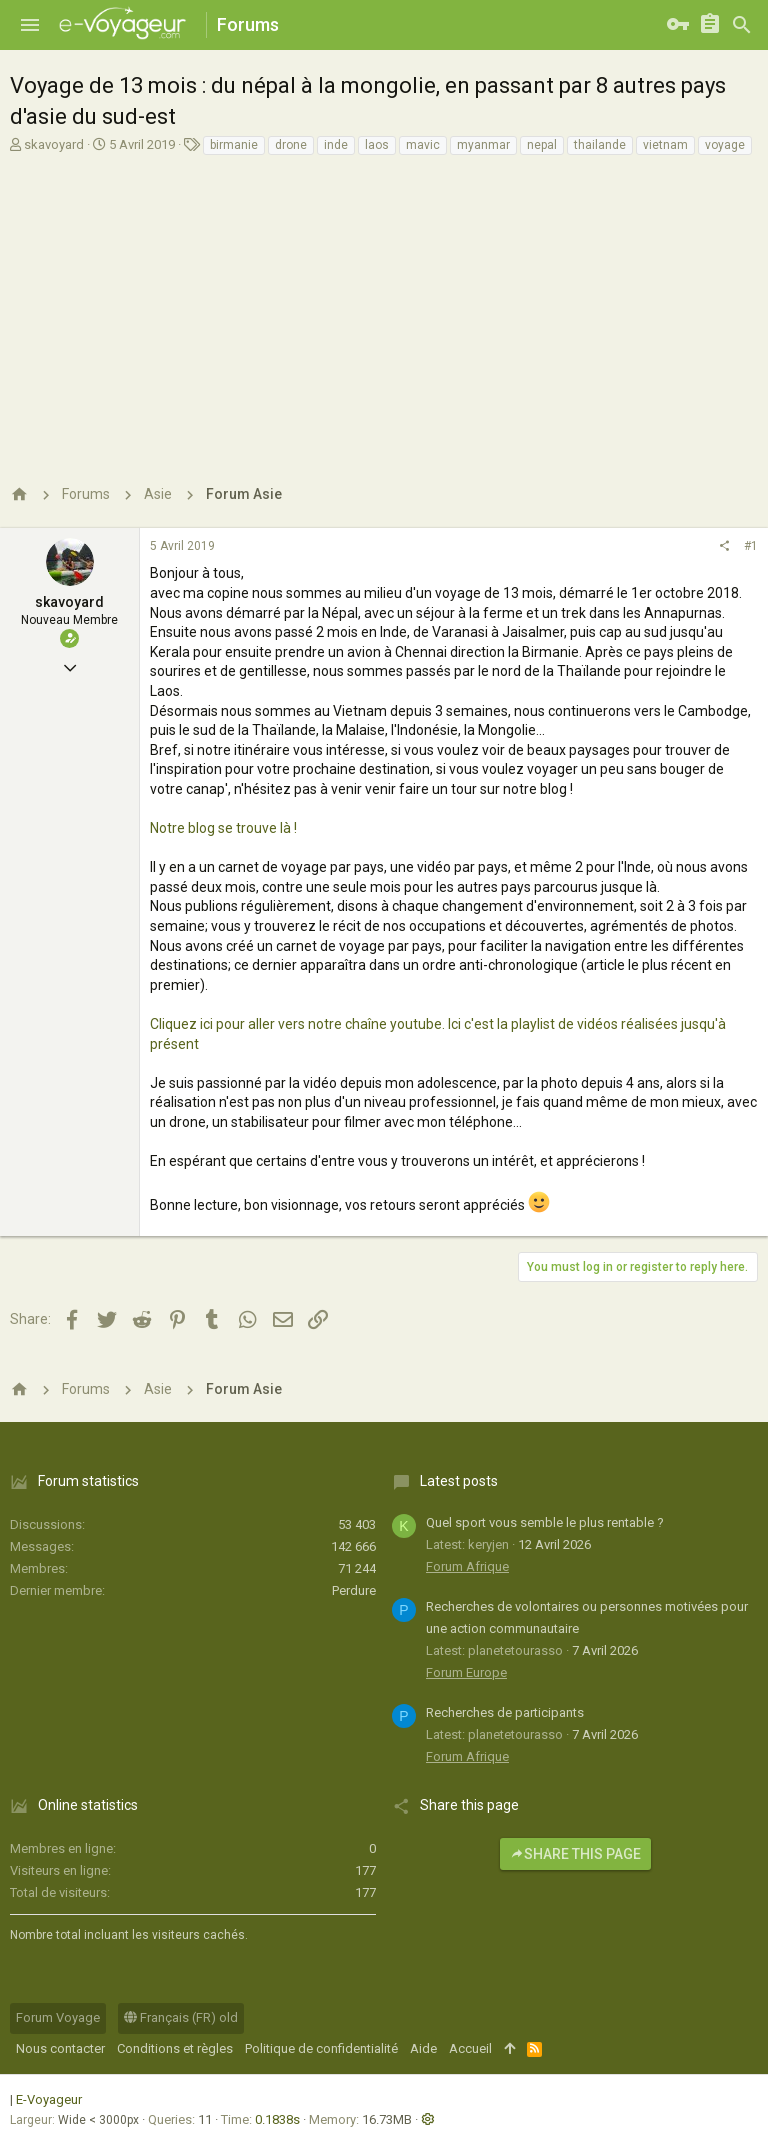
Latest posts (459, 1481)
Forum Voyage (58, 2017)
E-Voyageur (49, 2099)
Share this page (575, 1854)
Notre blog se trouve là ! (223, 828)
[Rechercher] (742, 25)
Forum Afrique (467, 1566)
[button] (30, 25)
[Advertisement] (384, 312)
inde (336, 145)
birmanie (234, 145)
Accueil (470, 2048)
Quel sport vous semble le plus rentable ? (545, 1522)
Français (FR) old (181, 2017)
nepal (542, 145)
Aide (423, 2048)
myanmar (483, 145)
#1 (751, 546)
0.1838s (277, 2119)
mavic (423, 145)
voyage (725, 145)
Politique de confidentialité (321, 2048)
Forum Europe (466, 1672)
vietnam (665, 145)
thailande (600, 145)
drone (291, 145)
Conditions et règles (175, 2048)
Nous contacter (60, 2048)
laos (377, 145)
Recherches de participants (505, 1712)
